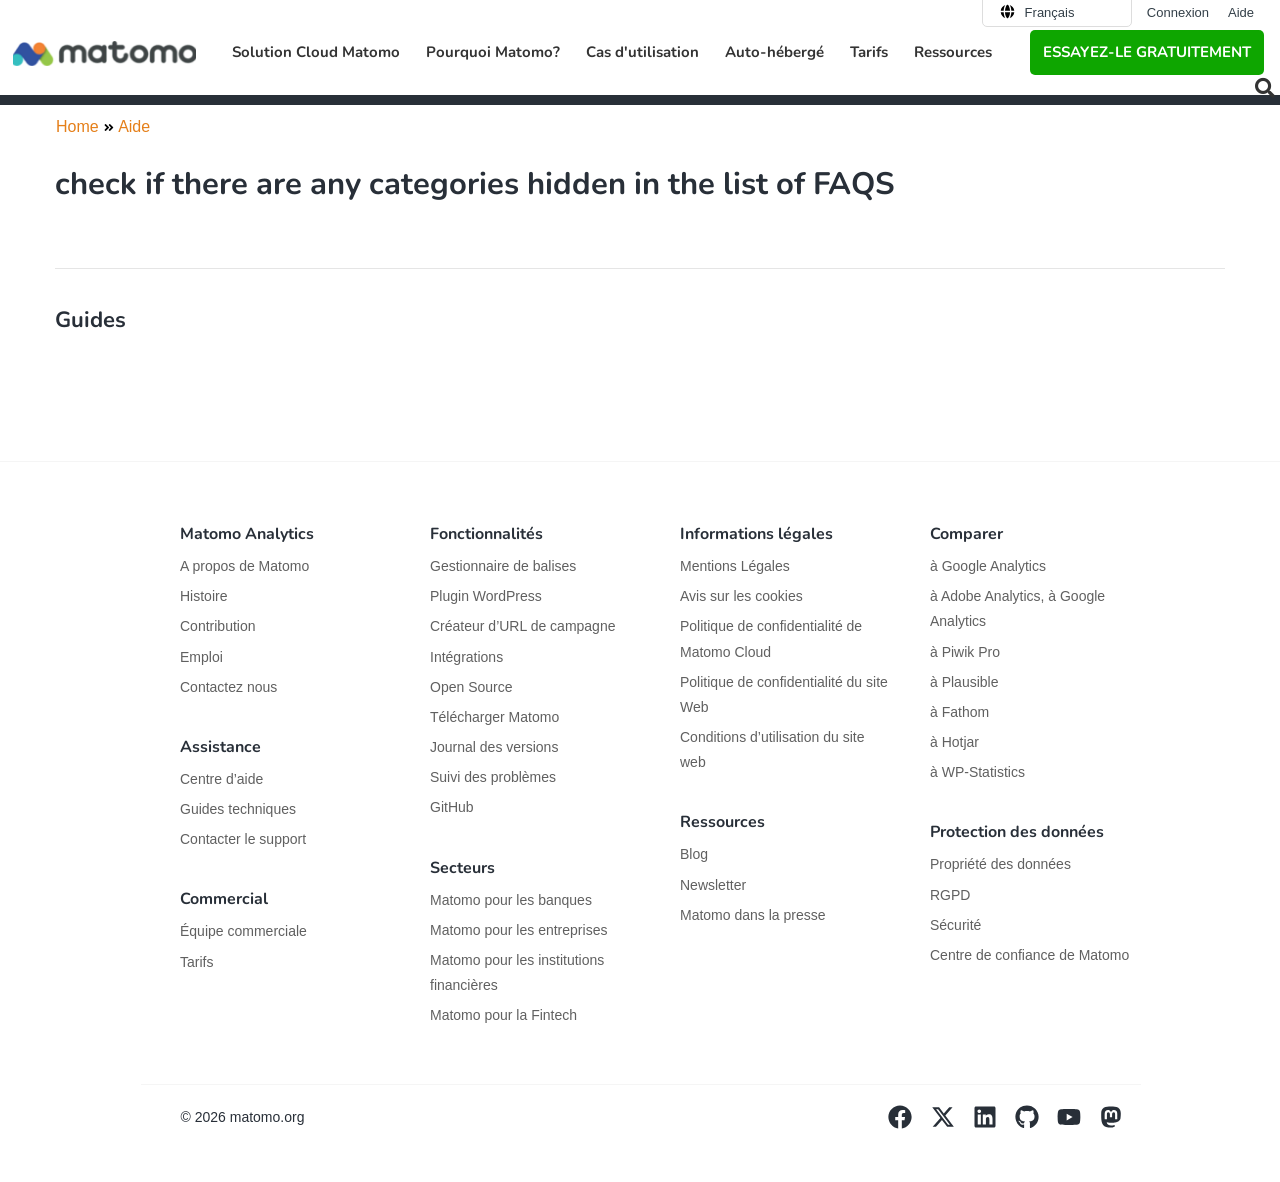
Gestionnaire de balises (503, 566)
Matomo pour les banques (511, 900)
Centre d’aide (221, 779)
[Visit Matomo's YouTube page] (1078, 1124)
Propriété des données (1000, 864)
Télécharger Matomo (494, 717)
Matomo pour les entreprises (518, 930)
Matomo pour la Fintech (503, 1015)
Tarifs (869, 52)
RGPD (950, 895)
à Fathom (959, 712)
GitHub (452, 807)
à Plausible (964, 682)
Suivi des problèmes (493, 777)
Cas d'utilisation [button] (642, 52)
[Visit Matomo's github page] (1036, 1124)
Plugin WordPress (486, 596)
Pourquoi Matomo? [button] (493, 52)
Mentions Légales (735, 566)
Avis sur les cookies (741, 596)
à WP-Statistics (977, 772)
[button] (1265, 88)
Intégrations (466, 657)
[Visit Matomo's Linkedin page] (994, 1124)
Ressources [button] (953, 52)
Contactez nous (228, 687)
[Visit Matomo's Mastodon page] (1120, 1124)
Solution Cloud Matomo (316, 52)
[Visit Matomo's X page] (951, 1124)
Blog (694, 854)
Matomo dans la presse (753, 915)
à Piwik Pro (965, 652)
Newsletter (713, 885)
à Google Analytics (988, 566)
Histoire (203, 596)
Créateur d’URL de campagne (522, 626)
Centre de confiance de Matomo (1029, 955)
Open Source (471, 687)
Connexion (1178, 12)
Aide (1241, 12)
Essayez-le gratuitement (1147, 52)
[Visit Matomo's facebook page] (909, 1124)
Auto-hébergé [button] (774, 52)
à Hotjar (954, 742)
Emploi (201, 657)
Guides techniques (238, 809)
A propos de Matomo (244, 566)
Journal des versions (494, 747)
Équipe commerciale (243, 931)
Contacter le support (243, 839)
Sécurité (955, 925)
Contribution (218, 626)
